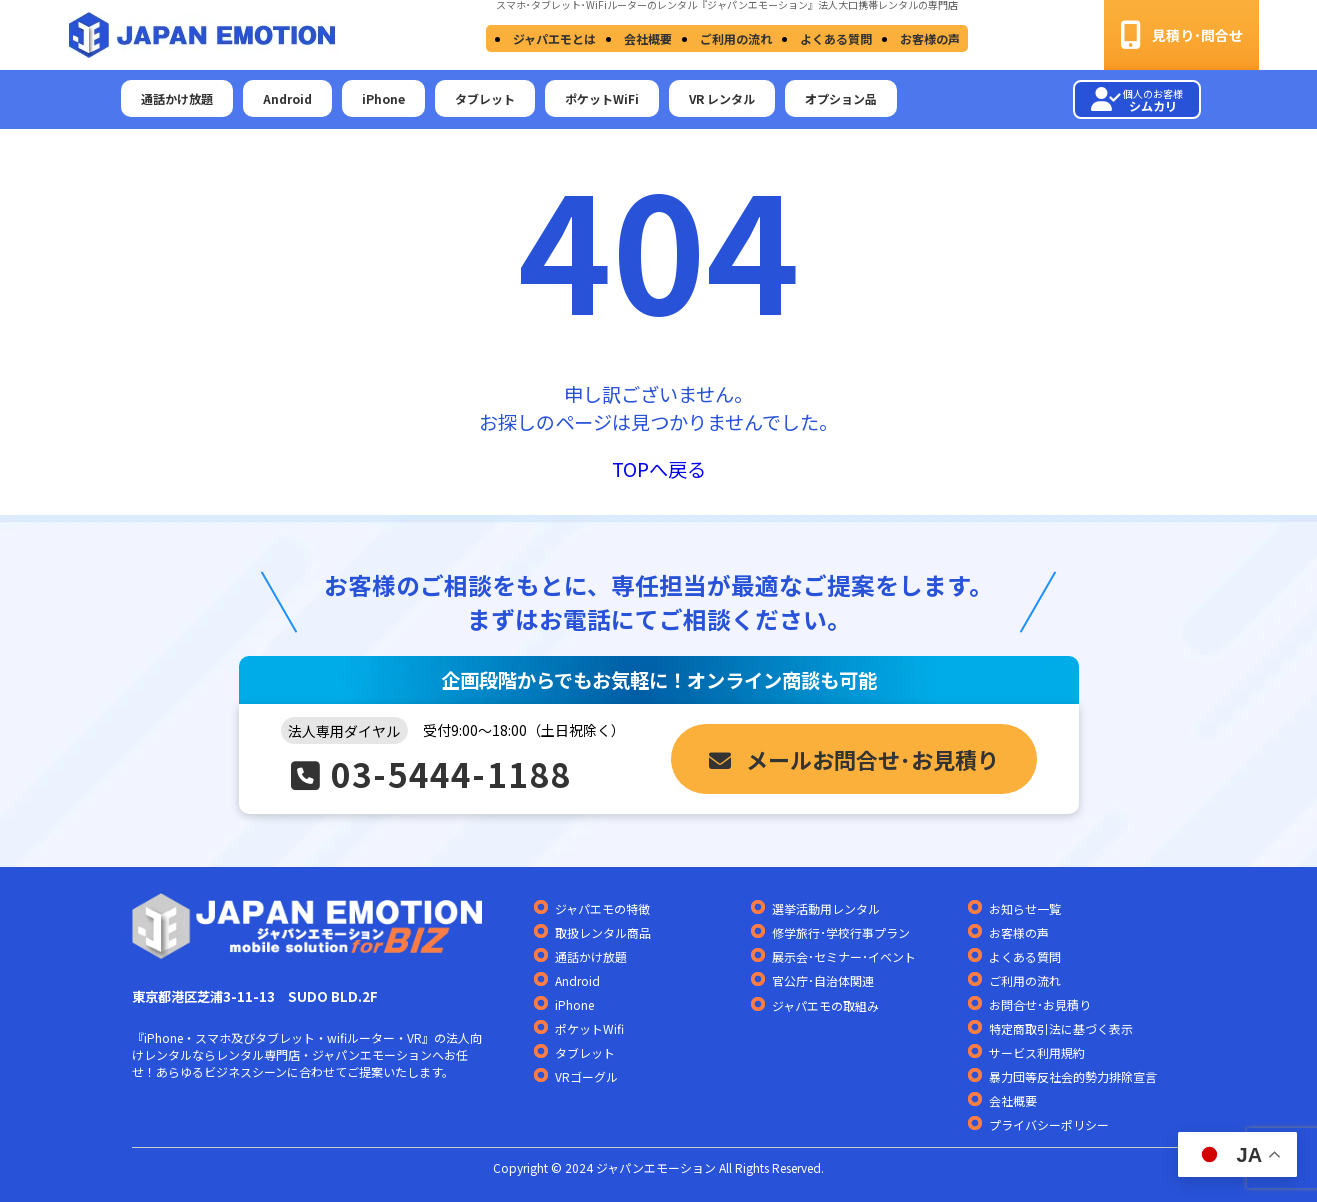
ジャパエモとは (560, 38)
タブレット (485, 98)
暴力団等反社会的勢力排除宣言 (1073, 1076)
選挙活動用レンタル (826, 908)
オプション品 (841, 98)
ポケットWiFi (602, 98)
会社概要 (650, 38)
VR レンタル (722, 98)
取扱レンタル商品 (603, 932)
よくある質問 (830, 38)
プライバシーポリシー (1049, 1124)
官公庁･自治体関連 (823, 980)
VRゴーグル (586, 1076)
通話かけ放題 (177, 98)
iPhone (383, 98)
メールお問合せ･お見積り (854, 759)
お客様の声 (920, 38)
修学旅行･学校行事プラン (841, 932)
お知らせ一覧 (1025, 908)
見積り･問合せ (1181, 35)
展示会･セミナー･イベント (844, 956)
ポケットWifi (589, 1028)
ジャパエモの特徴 (602, 908)
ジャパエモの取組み (825, 1006)
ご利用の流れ (734, 38)
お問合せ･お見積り (1040, 1004)
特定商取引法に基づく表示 (1061, 1028)
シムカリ (1137, 100)
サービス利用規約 (1037, 1052)
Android (287, 98)
